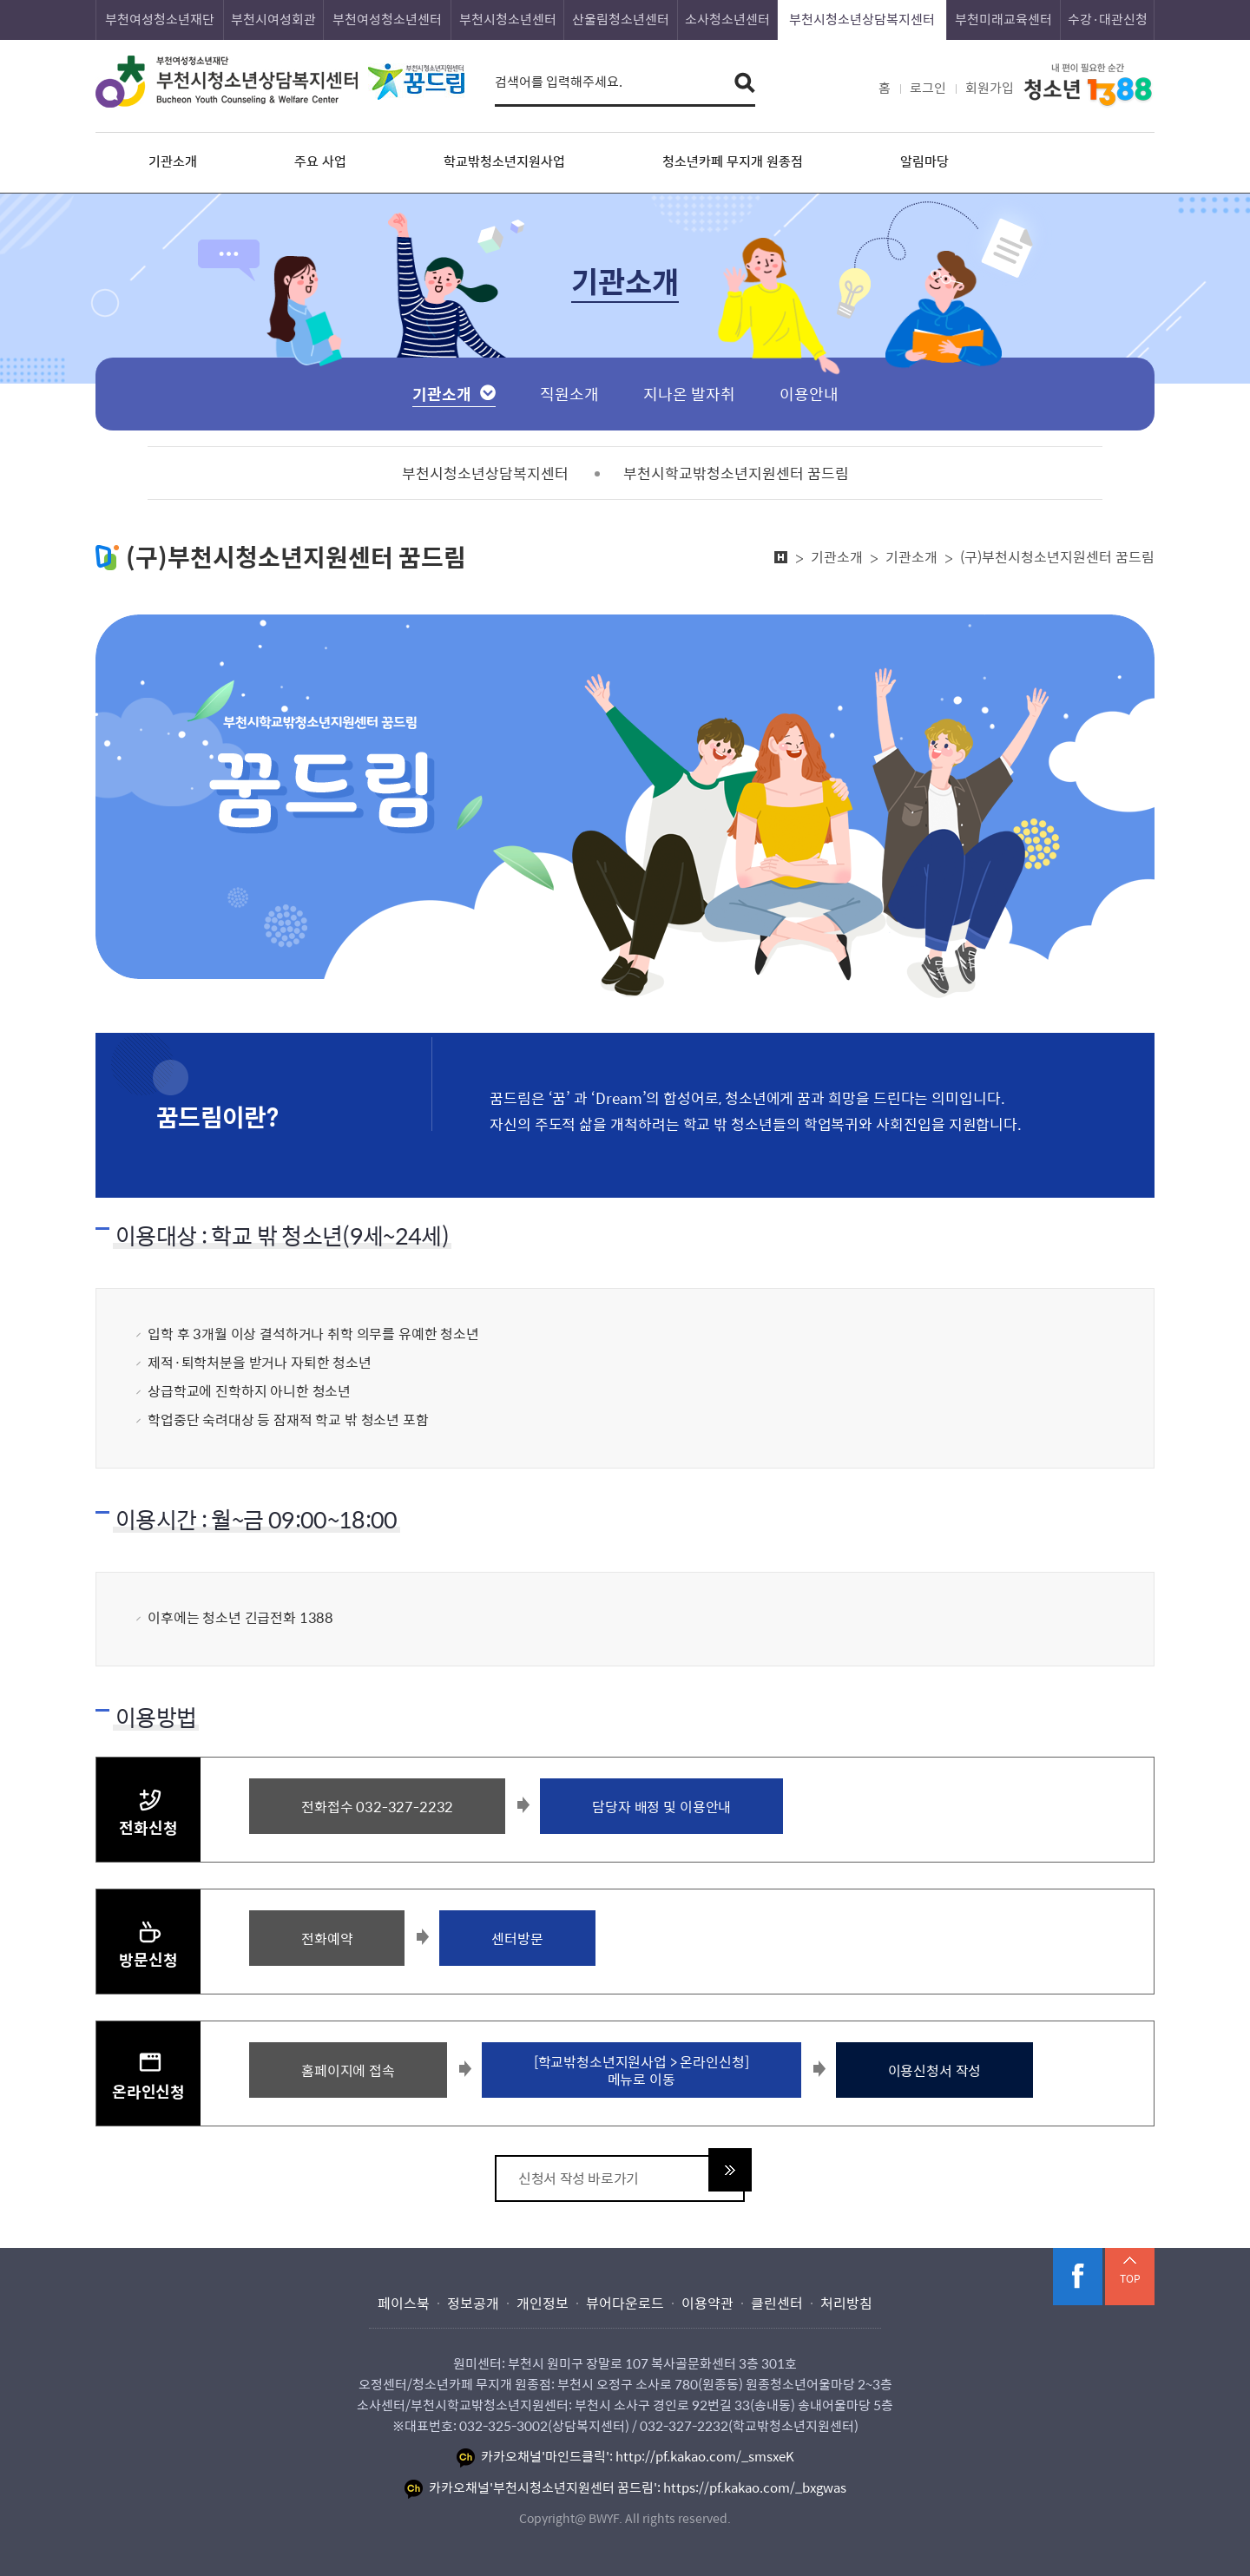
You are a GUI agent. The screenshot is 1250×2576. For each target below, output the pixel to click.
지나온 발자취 (689, 393)
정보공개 (473, 2302)
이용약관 (707, 2302)
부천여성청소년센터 (387, 19)
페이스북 (1077, 2276)
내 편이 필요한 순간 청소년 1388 (1089, 86)
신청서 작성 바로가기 (578, 2177)
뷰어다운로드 (625, 2302)
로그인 (928, 87)
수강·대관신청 (1108, 19)
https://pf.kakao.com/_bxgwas (754, 2487)
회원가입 (989, 87)
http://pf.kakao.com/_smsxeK (704, 2456)
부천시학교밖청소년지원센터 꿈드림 (736, 472)
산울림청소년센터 (620, 19)
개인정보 (542, 2302)
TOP (1130, 2278)
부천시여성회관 (273, 19)
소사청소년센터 (727, 19)
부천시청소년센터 (507, 19)
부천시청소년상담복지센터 (862, 19)
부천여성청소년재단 (159, 19)
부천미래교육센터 (1003, 19)
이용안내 (809, 393)
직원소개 (569, 393)
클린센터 (777, 2302)
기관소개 (441, 393)
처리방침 (846, 2302)
